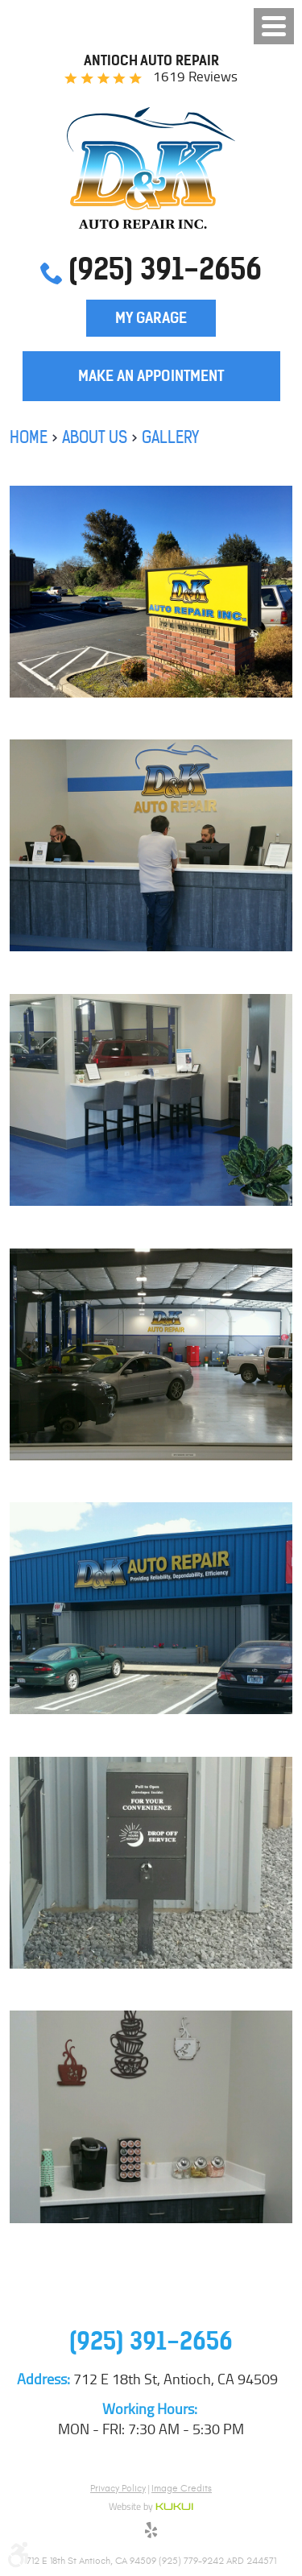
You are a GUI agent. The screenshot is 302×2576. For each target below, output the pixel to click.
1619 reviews (195, 76)
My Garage (151, 318)
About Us (94, 437)
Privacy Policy (118, 2488)
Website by (151, 2507)
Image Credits (181, 2488)
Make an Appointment (151, 376)
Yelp (151, 2532)
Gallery (170, 437)
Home (29, 437)
